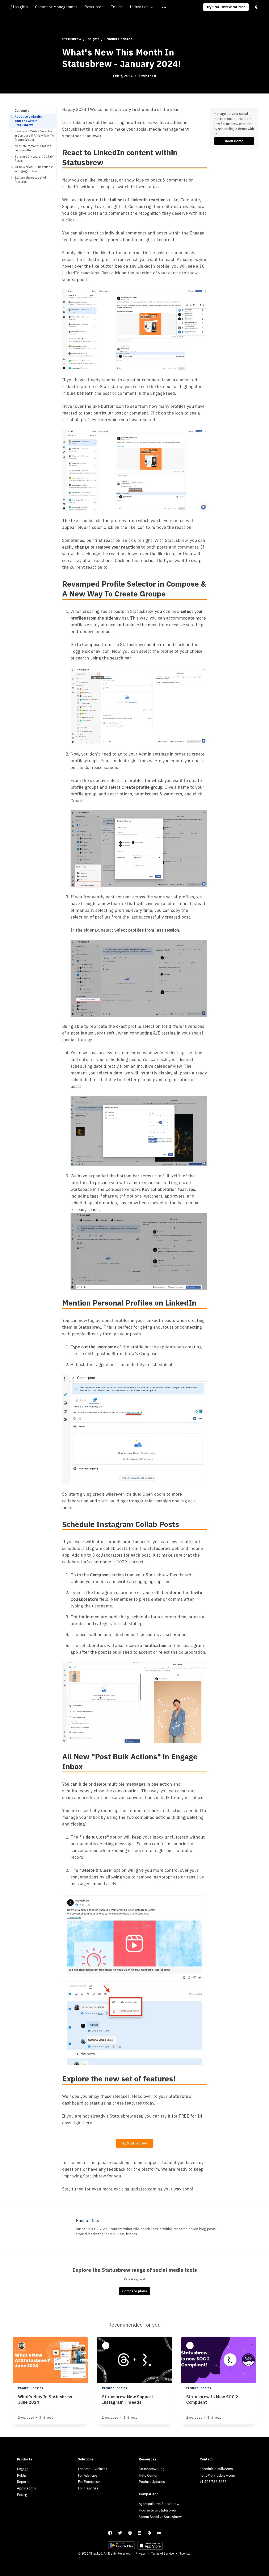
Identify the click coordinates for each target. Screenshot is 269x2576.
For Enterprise (89, 2482)
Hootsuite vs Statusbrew (157, 2510)
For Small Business (92, 2469)
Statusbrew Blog (151, 2469)
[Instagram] (130, 2533)
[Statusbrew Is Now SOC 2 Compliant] (218, 2409)
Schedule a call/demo (216, 2469)
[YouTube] (159, 2533)
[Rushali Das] (59, 2228)
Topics (116, 6)
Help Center (148, 2475)
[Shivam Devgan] (190, 2345)
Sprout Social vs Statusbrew (160, 2517)
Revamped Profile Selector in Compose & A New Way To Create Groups (34, 135)
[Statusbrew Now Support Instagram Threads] (134, 2409)
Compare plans (134, 2291)
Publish (22, 2475)
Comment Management (56, 6)
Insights (20, 6)
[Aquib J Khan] (21, 2345)
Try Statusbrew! (134, 2143)
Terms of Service (162, 2553)
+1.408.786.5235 (213, 2482)
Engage (23, 2469)
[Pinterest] (149, 2533)
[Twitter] (120, 2533)
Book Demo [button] (234, 141)
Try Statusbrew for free (225, 7)
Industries (142, 7)
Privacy (141, 2553)
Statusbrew (71, 39)
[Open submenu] (164, 7)
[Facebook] (110, 2533)
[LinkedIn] (139, 2533)
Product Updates (118, 39)
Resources (93, 6)
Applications (26, 2488)
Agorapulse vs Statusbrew (159, 2504)
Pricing (22, 2495)
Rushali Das (87, 2220)
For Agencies (87, 2475)
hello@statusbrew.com (217, 2475)
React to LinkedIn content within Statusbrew (28, 121)
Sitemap (185, 2553)
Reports (23, 2482)
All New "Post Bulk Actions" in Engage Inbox (33, 169)
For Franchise (88, 2488)
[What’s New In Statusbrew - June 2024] (50, 2409)
